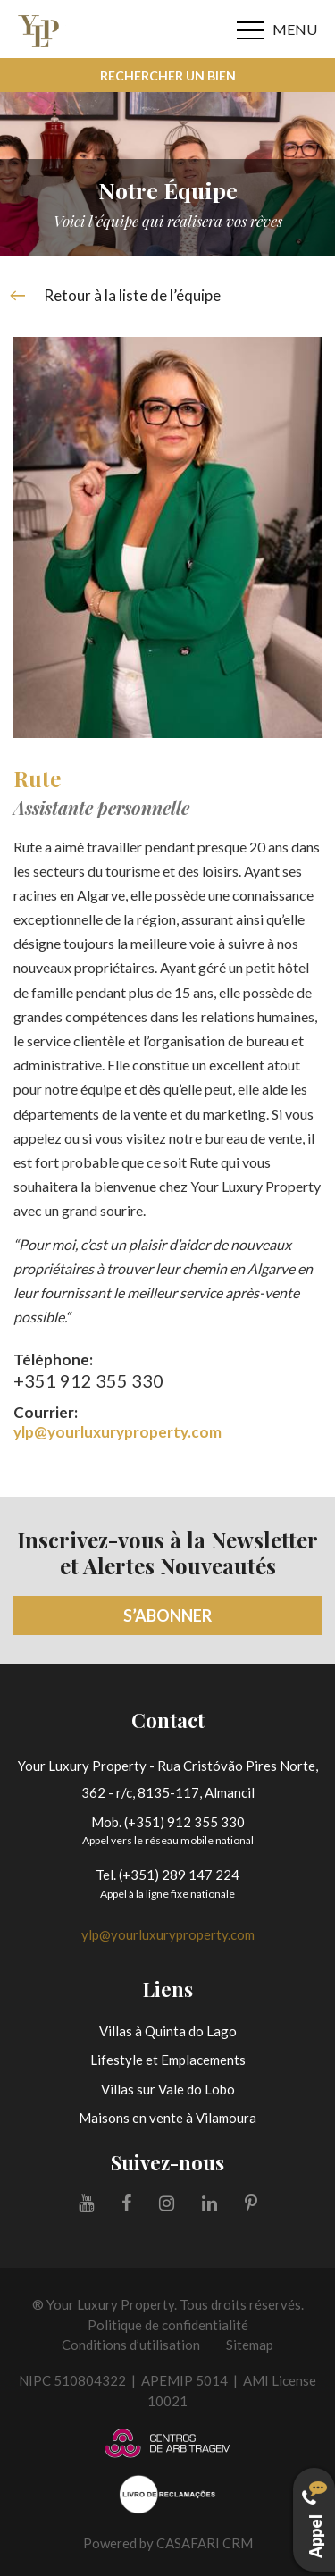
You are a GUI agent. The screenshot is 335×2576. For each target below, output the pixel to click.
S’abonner (167, 1615)
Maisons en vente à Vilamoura (167, 2118)
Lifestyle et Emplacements (168, 2060)
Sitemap (249, 2345)
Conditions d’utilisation (131, 2345)
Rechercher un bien (168, 75)
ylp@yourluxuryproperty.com (117, 1431)
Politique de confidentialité (168, 2325)
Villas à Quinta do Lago (168, 2031)
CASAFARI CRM (204, 2543)
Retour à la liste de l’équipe (117, 296)
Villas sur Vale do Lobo (168, 2089)
